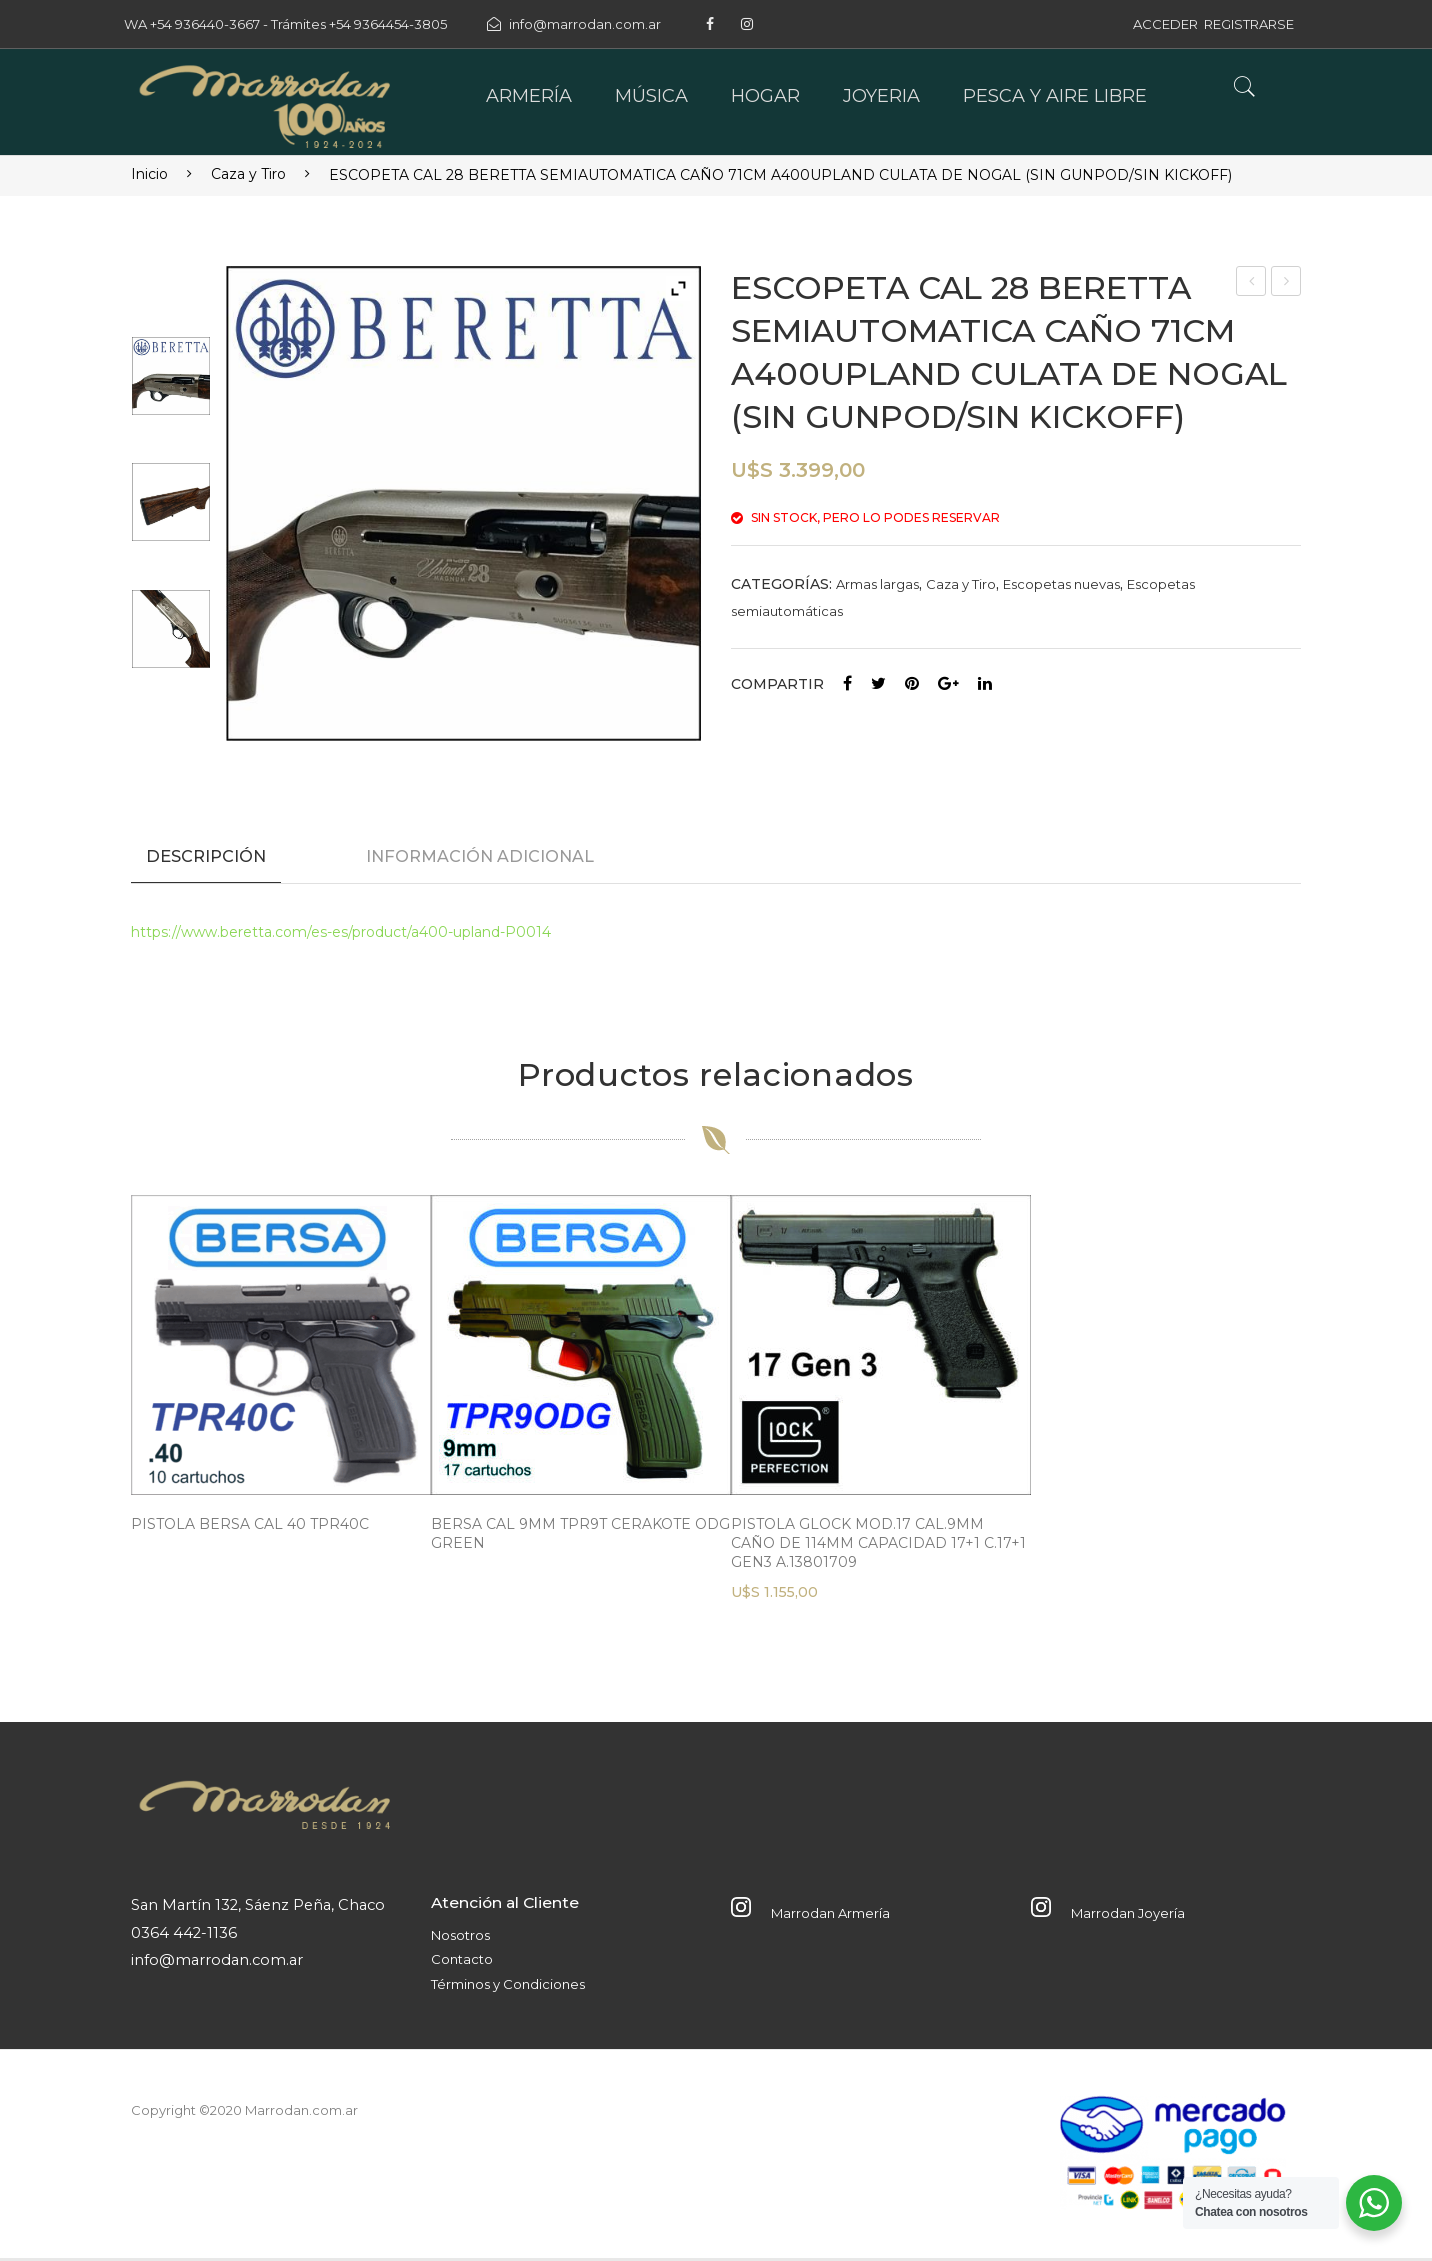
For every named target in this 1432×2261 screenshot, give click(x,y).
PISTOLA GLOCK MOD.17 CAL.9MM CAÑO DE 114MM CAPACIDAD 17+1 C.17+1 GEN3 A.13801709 (878, 1546)
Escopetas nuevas (1061, 584)
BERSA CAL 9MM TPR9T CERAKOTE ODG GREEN (580, 1536)
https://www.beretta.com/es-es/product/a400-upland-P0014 (341, 935)
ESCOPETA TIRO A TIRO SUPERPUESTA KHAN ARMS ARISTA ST (1286, 283)
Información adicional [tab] (480, 856)
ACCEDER (1165, 24)
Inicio (149, 174)
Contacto (462, 1962)
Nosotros (460, 1938)
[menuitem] (529, 96)
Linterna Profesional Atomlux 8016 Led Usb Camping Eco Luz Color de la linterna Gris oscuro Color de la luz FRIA (1252, 283)
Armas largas (877, 584)
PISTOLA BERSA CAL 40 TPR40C (250, 1527)
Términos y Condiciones (508, 1987)
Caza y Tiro (248, 174)
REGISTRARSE (1249, 24)
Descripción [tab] (206, 856)
